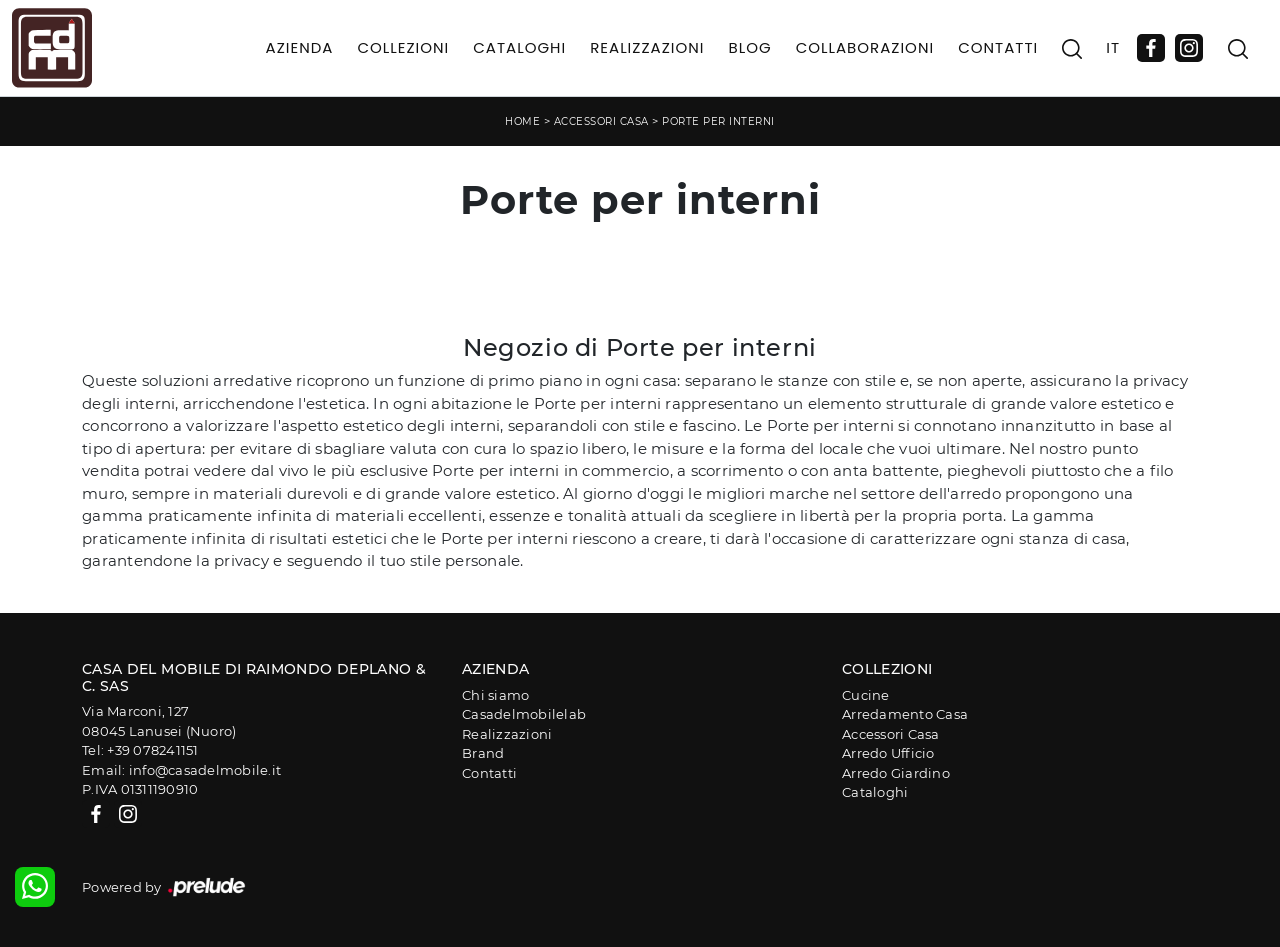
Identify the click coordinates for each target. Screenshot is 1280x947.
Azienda (300, 47)
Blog (749, 47)
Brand (483, 753)
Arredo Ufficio (888, 753)
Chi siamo (495, 695)
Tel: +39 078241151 (140, 750)
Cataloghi (519, 47)
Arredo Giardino (896, 773)
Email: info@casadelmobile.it (181, 770)
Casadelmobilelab (524, 714)
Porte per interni (718, 121)
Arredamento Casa (905, 714)
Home (522, 121)
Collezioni (403, 47)
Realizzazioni (647, 47)
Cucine (866, 695)
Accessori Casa (601, 121)
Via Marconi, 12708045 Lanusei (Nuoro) (159, 721)
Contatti (998, 47)
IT (1113, 47)
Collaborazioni (865, 47)
